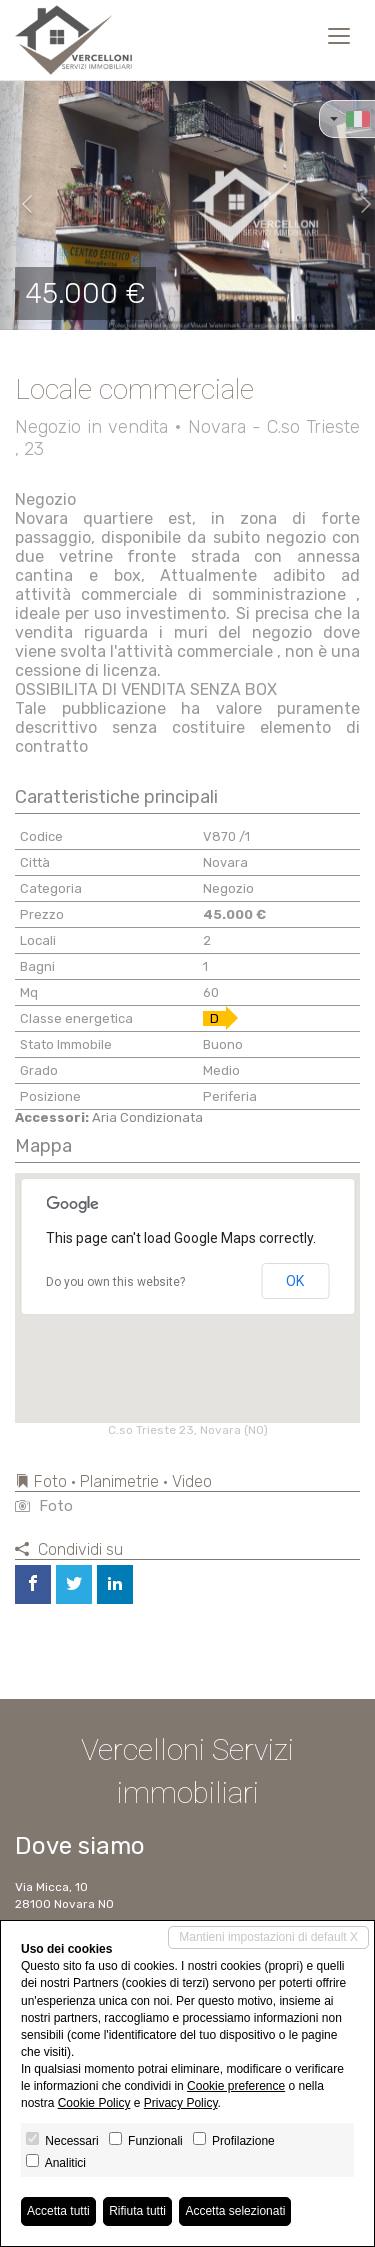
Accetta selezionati (235, 2211)
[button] (19, 205)
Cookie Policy (94, 2103)
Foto (44, 1506)
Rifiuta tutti (137, 2211)
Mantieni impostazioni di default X (268, 1937)
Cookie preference (236, 2086)
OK (295, 1281)
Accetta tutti (58, 2211)
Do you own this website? (115, 1282)
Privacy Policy (181, 2103)
